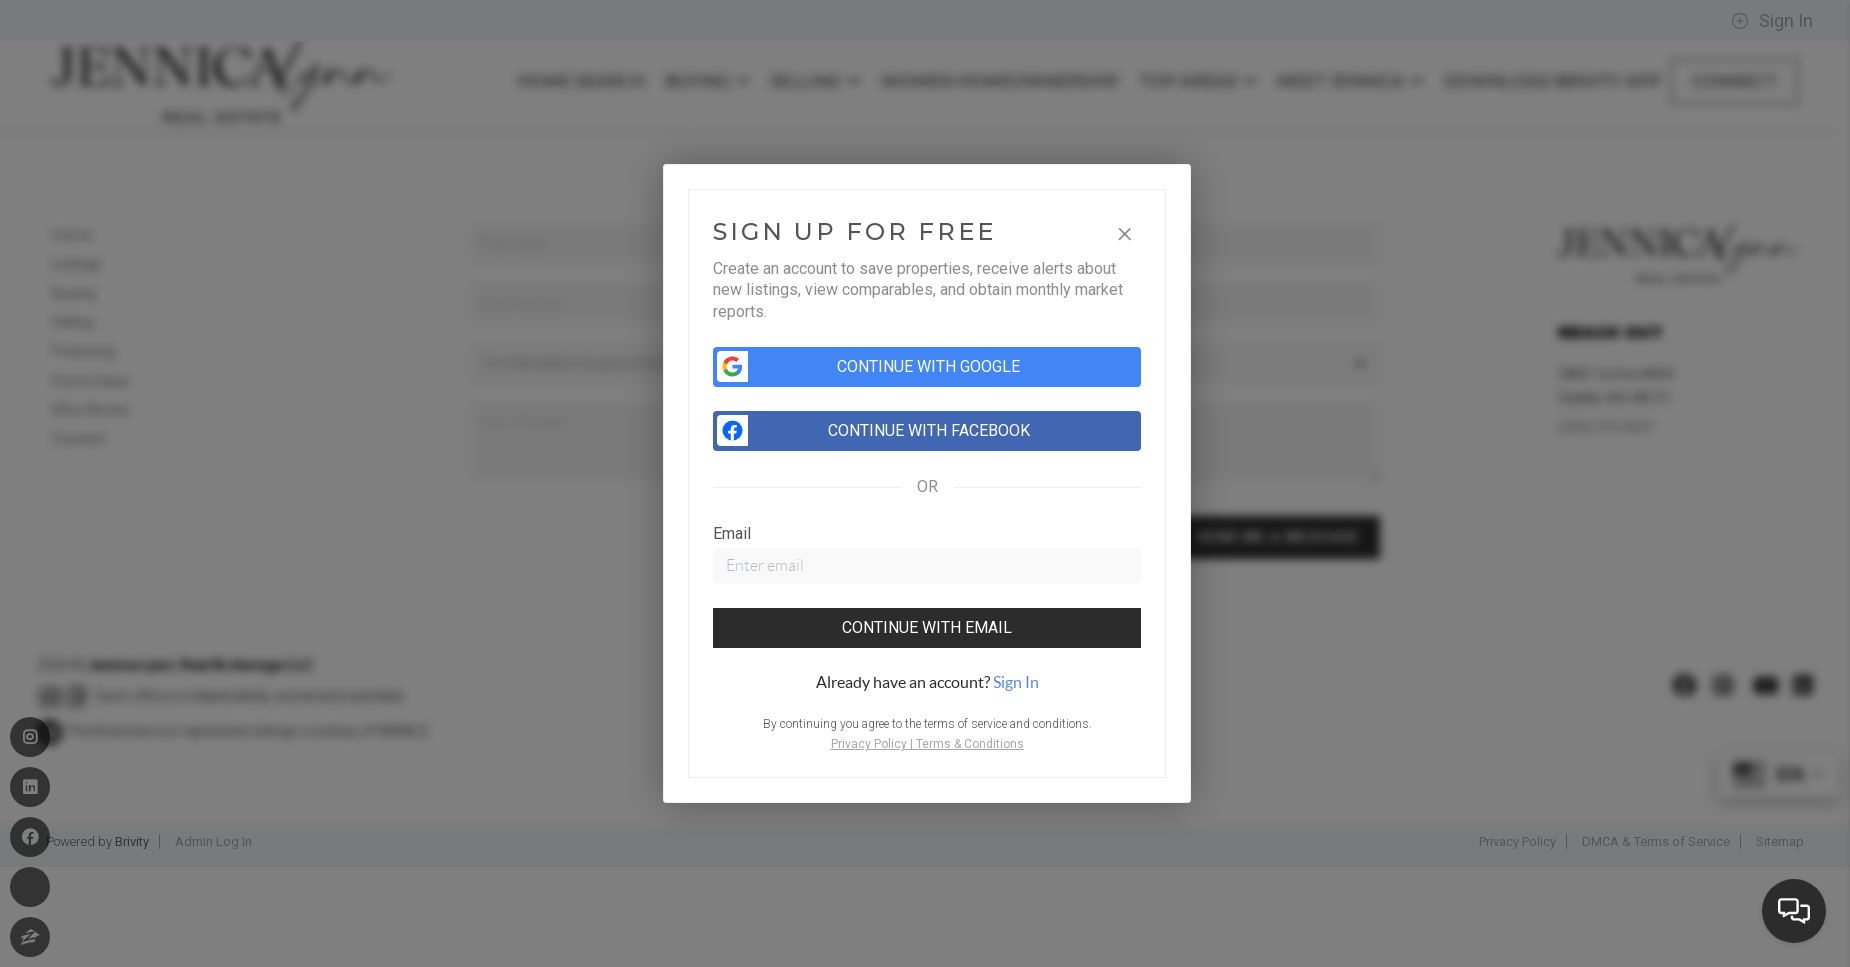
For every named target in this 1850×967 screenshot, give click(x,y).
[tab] (927, 682)
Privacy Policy (869, 744)
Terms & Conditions (970, 744)
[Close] (1125, 231)
